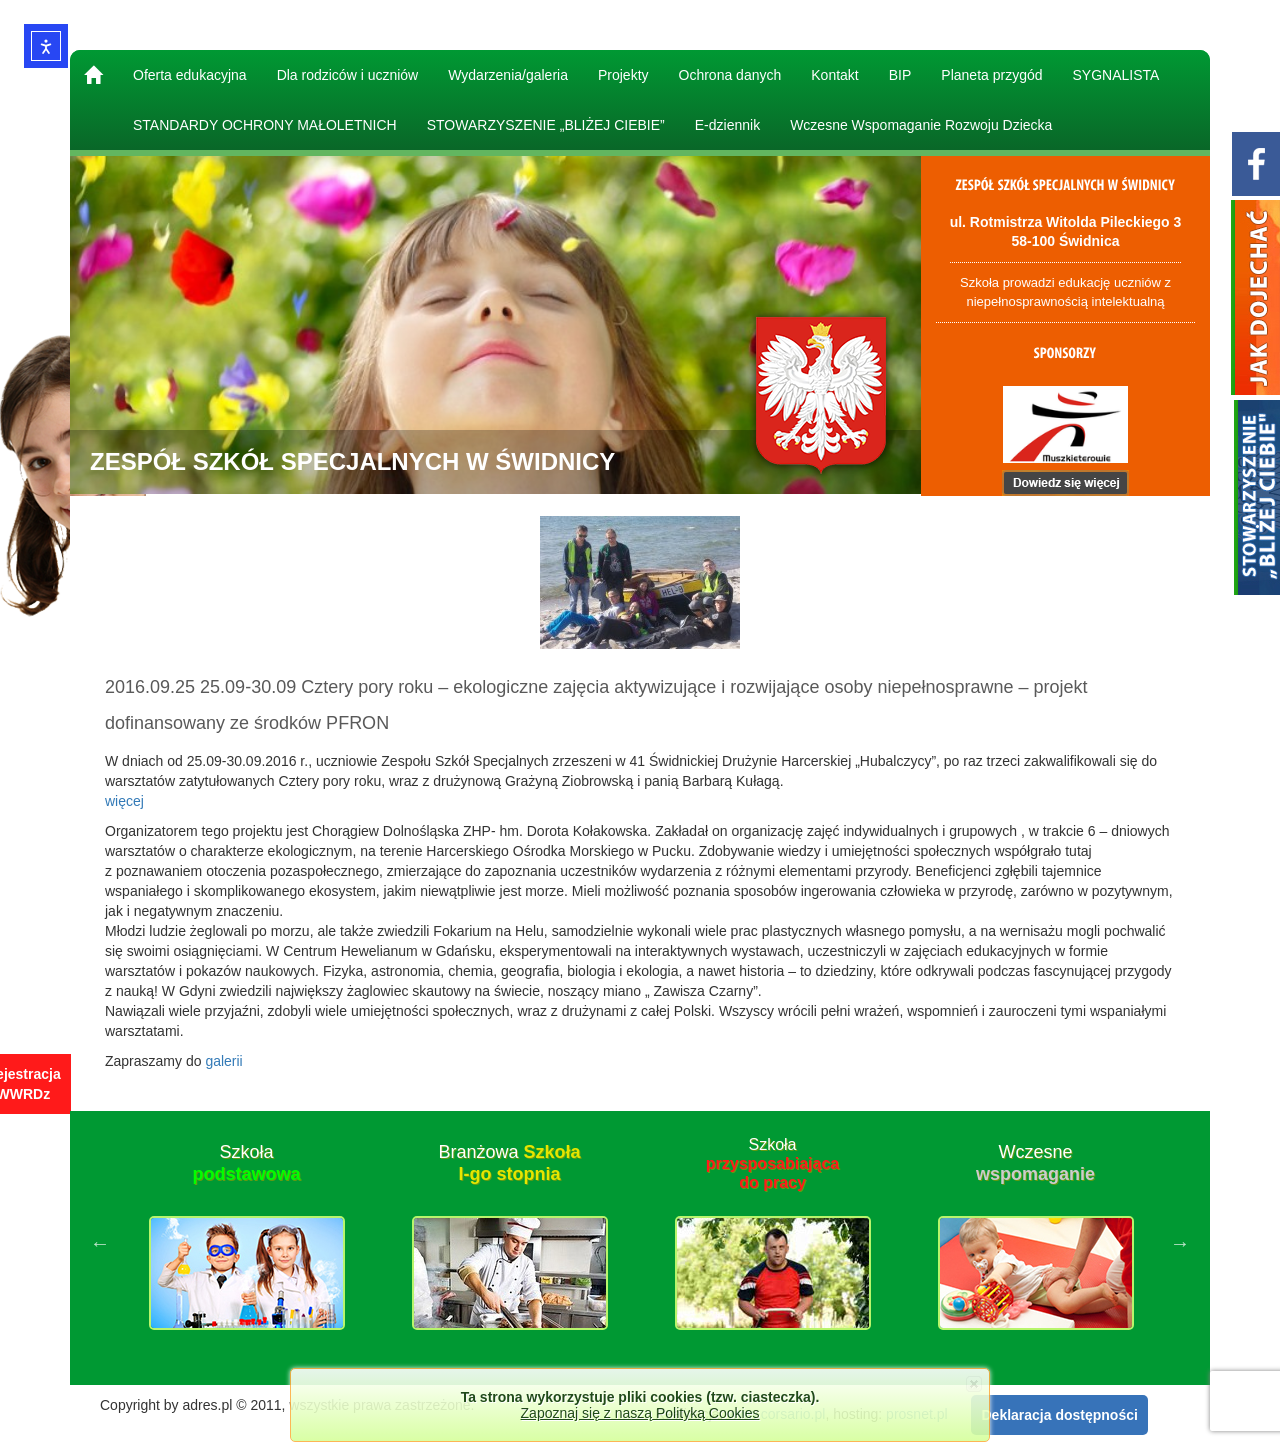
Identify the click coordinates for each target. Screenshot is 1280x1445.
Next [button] (1180, 1243)
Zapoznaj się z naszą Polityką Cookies (640, 1413)
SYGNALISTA (1116, 75)
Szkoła (246, 1163)
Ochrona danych (730, 75)
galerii (223, 1061)
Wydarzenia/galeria (508, 75)
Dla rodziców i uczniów (348, 75)
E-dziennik (727, 125)
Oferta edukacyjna (190, 75)
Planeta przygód (991, 75)
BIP (900, 75)
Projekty (623, 75)
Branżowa (509, 1163)
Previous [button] (100, 1243)
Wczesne (1035, 1163)
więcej (124, 801)
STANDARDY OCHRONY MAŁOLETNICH (265, 125)
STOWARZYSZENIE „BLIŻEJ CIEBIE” (546, 125)
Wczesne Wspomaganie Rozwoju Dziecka (921, 125)
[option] (246, 1243)
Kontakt (834, 75)
